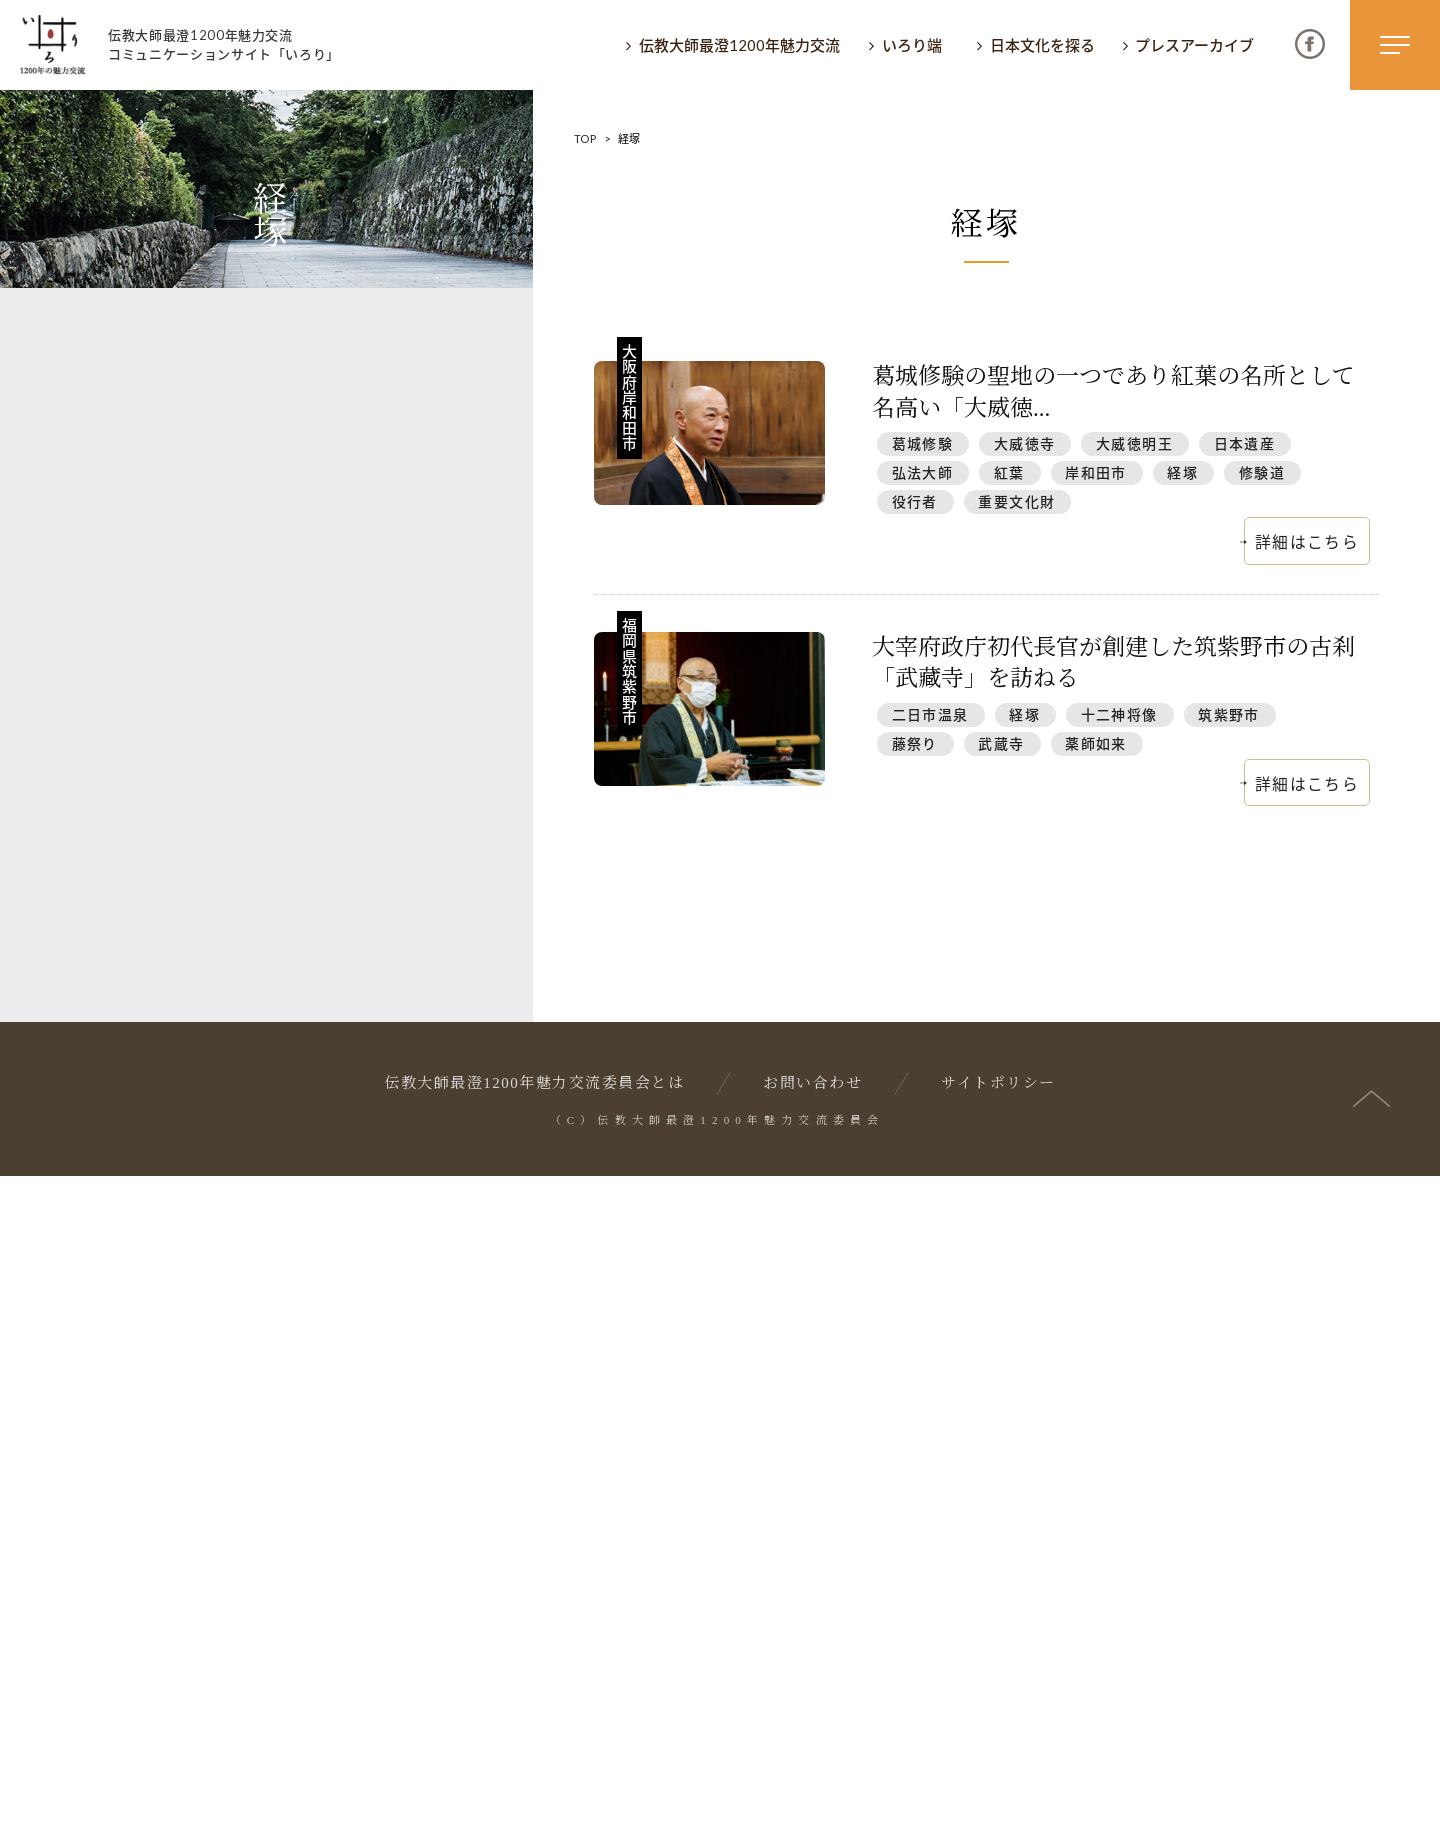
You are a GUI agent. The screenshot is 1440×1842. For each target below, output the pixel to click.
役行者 (915, 501)
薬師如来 (1096, 743)
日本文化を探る (1042, 45)
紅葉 (1009, 472)
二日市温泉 (930, 714)
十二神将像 (1119, 714)
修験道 (1262, 472)
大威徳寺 (1025, 443)
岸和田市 (1096, 472)
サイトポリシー (998, 1749)
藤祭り (915, 743)
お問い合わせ (812, 1749)
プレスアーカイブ (1194, 45)
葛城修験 (923, 443)
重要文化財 (1016, 501)
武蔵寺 (1001, 743)
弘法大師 (923, 472)
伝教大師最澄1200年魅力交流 (739, 45)
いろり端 (912, 45)
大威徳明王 (1134, 443)
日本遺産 (1245, 443)
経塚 (1182, 472)
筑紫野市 (1229, 714)
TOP (585, 138)
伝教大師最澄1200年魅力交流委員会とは (534, 1749)
